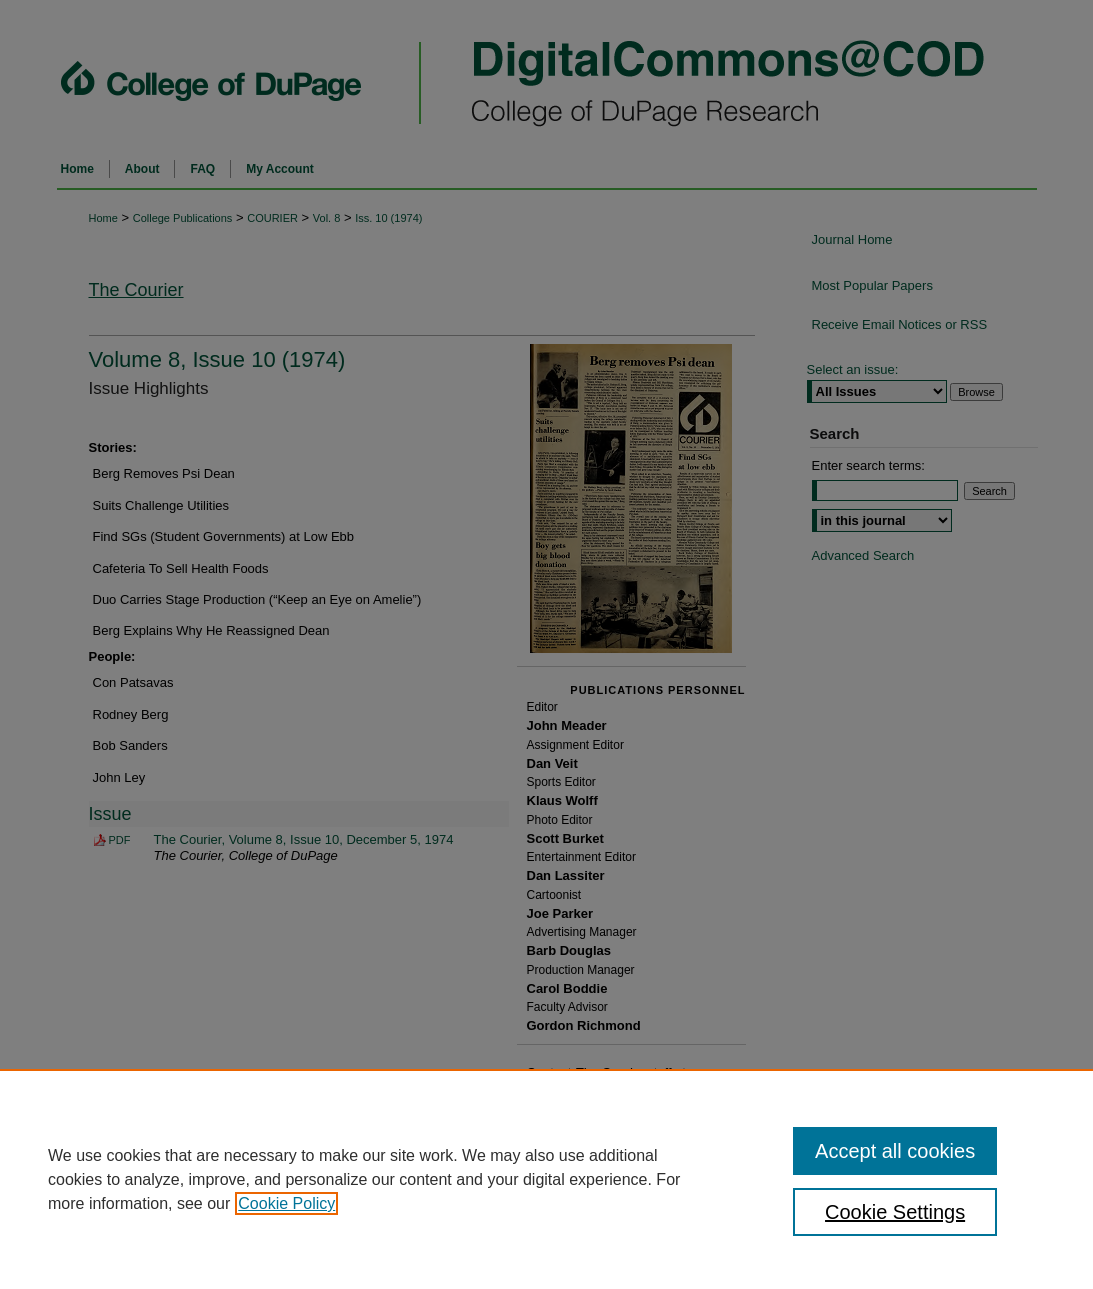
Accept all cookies (895, 1151)
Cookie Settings (895, 1212)
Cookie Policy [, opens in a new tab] (286, 1203)
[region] (546, 1179)
